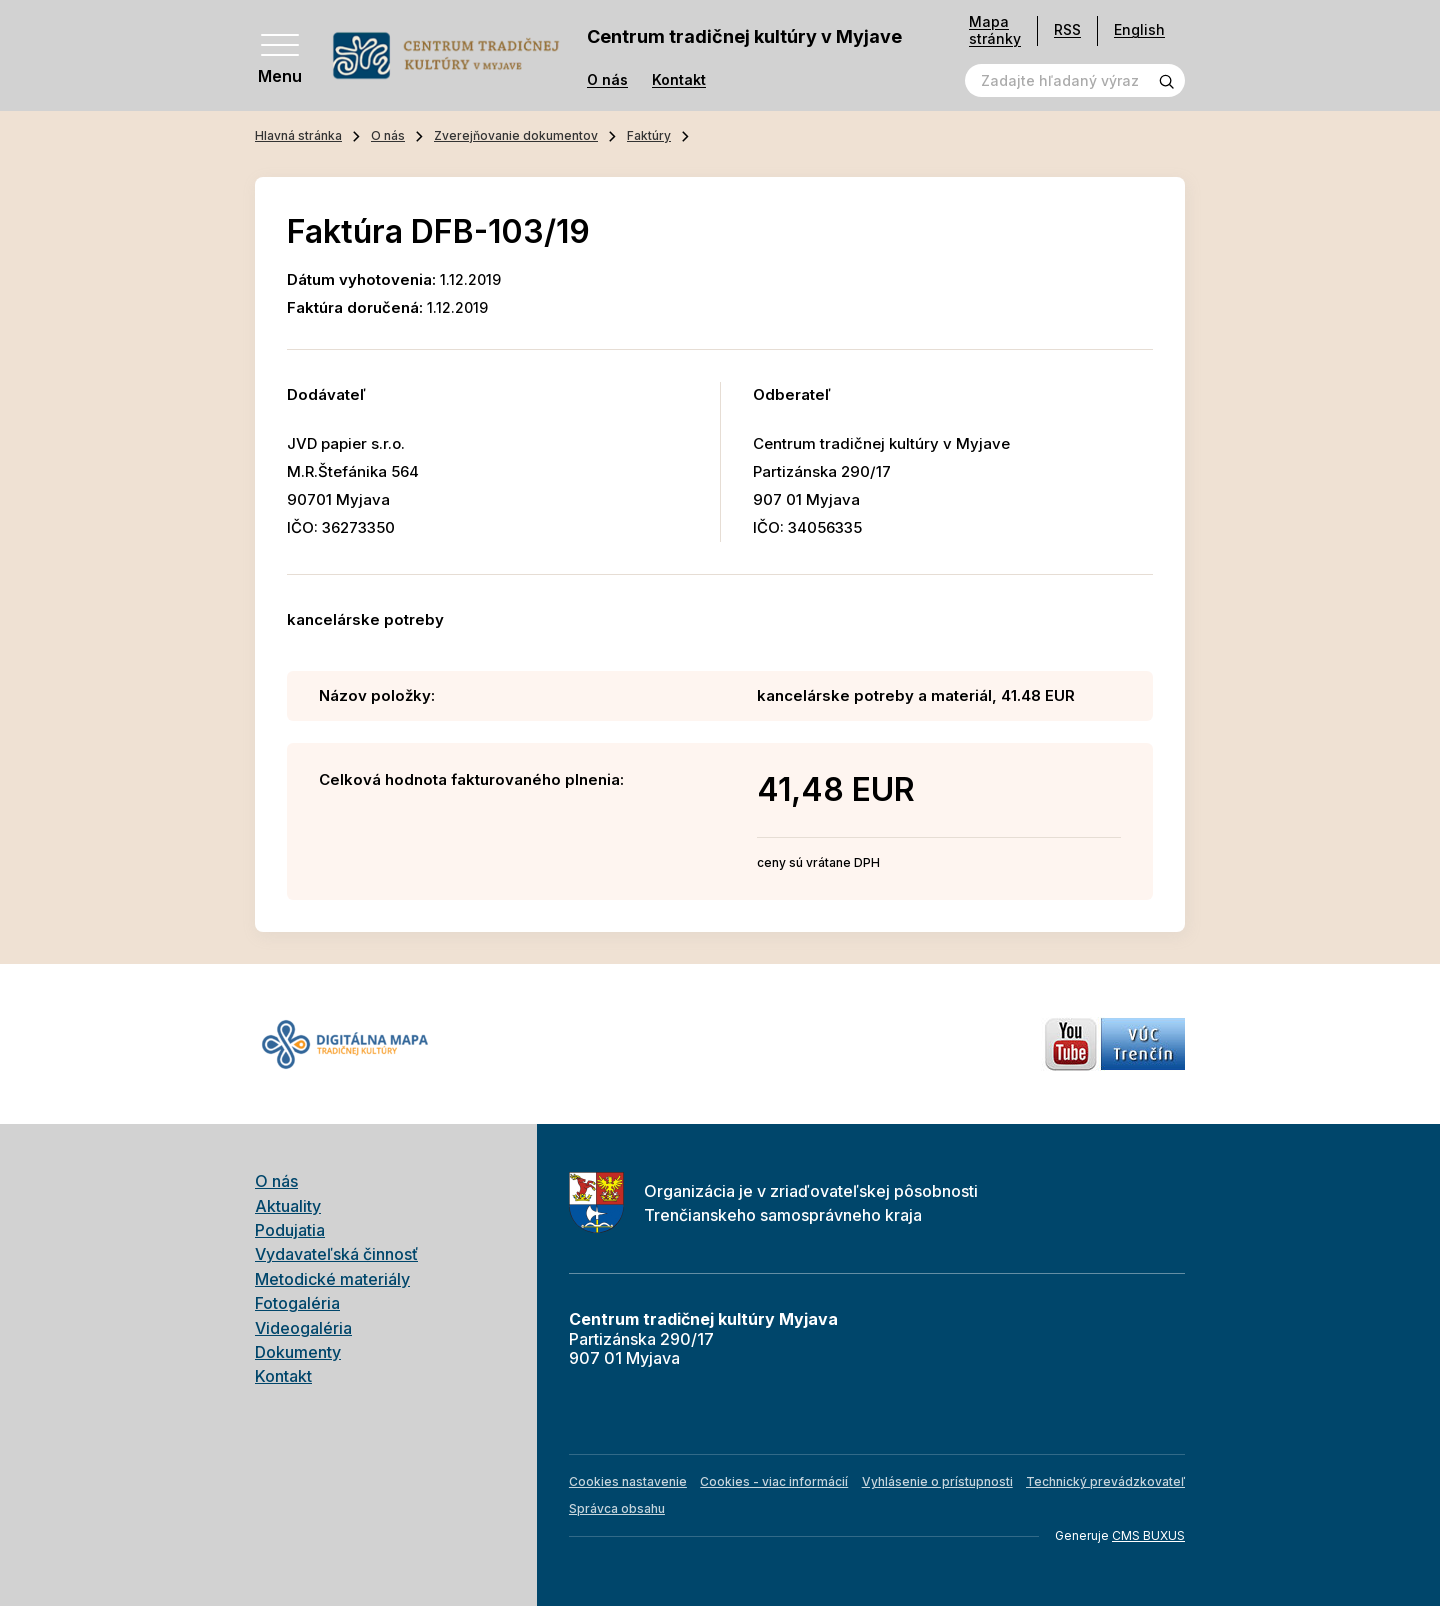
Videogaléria (303, 1328)
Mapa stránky (995, 30)
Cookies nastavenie (628, 1481)
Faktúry (649, 135)
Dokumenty (298, 1352)
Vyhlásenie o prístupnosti (937, 1481)
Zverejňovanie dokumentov (516, 135)
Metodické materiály (332, 1279)
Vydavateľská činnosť (336, 1254)
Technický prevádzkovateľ (1105, 1481)
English (1139, 29)
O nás (607, 80)
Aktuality (288, 1206)
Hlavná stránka (298, 135)
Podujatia (290, 1230)
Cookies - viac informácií (774, 1481)
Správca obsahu (617, 1508)
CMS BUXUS (1148, 1535)
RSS (1067, 29)
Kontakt (679, 80)
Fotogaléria (297, 1303)
